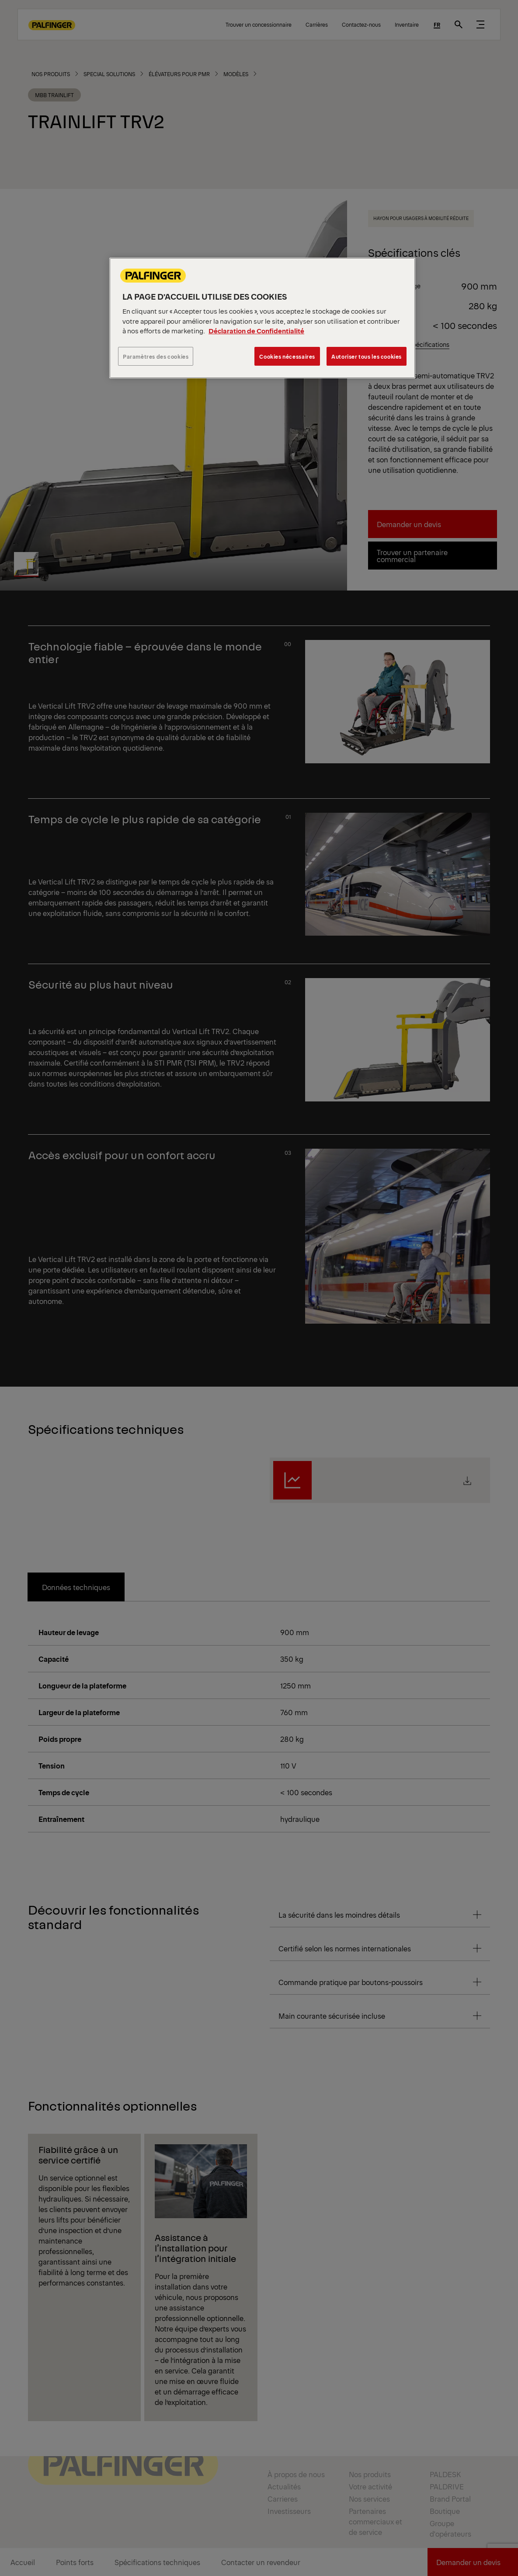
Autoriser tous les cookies (366, 356)
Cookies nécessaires (287, 356)
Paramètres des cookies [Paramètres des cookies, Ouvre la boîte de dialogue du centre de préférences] (155, 356)
